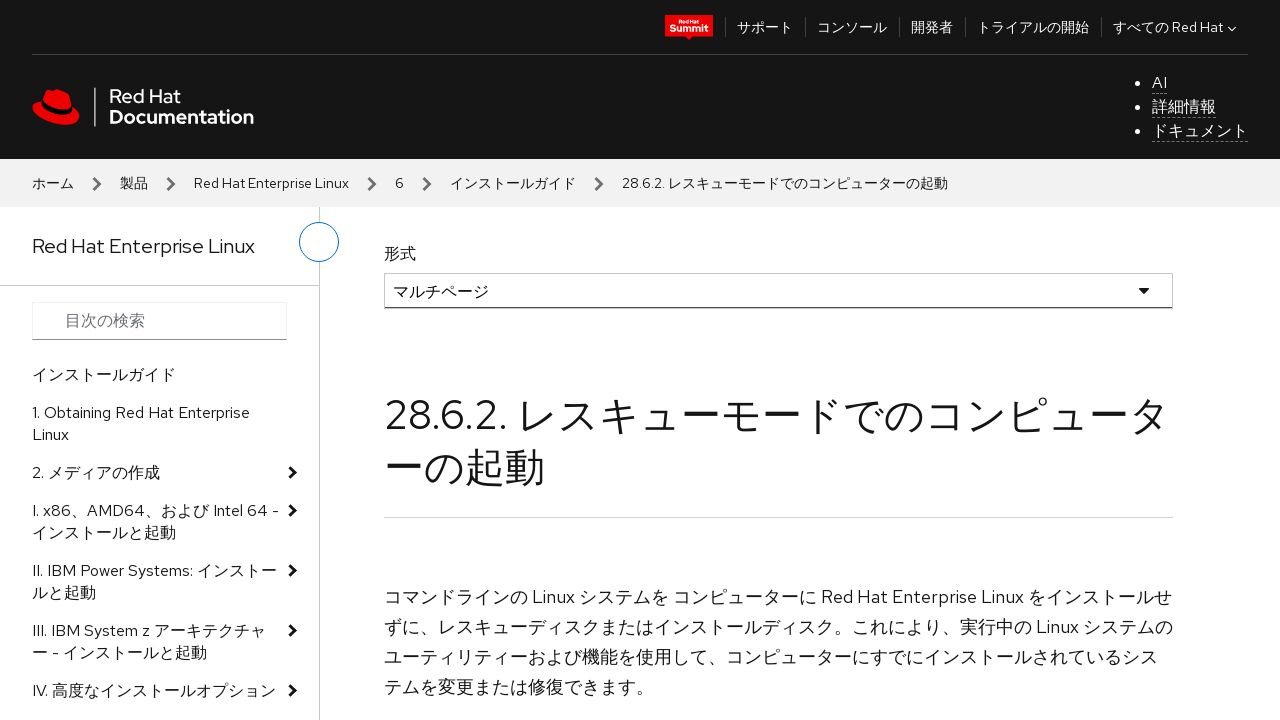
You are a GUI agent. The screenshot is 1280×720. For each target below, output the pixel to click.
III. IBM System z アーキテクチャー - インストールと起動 (149, 641)
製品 (134, 183)
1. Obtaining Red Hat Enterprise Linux (141, 423)
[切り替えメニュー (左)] (319, 242)
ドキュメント (1200, 130)
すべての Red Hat (1177, 27)
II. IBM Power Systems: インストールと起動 (154, 581)
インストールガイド (513, 183)
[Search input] (159, 321)
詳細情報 (1184, 106)
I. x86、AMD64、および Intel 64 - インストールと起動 (155, 521)
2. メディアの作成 (96, 472)
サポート (765, 27)
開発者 (932, 27)
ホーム (53, 183)
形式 (400, 253)
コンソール (852, 27)
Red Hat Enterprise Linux (271, 183)
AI (1159, 82)
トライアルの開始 (1033, 27)
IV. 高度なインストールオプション (154, 690)
